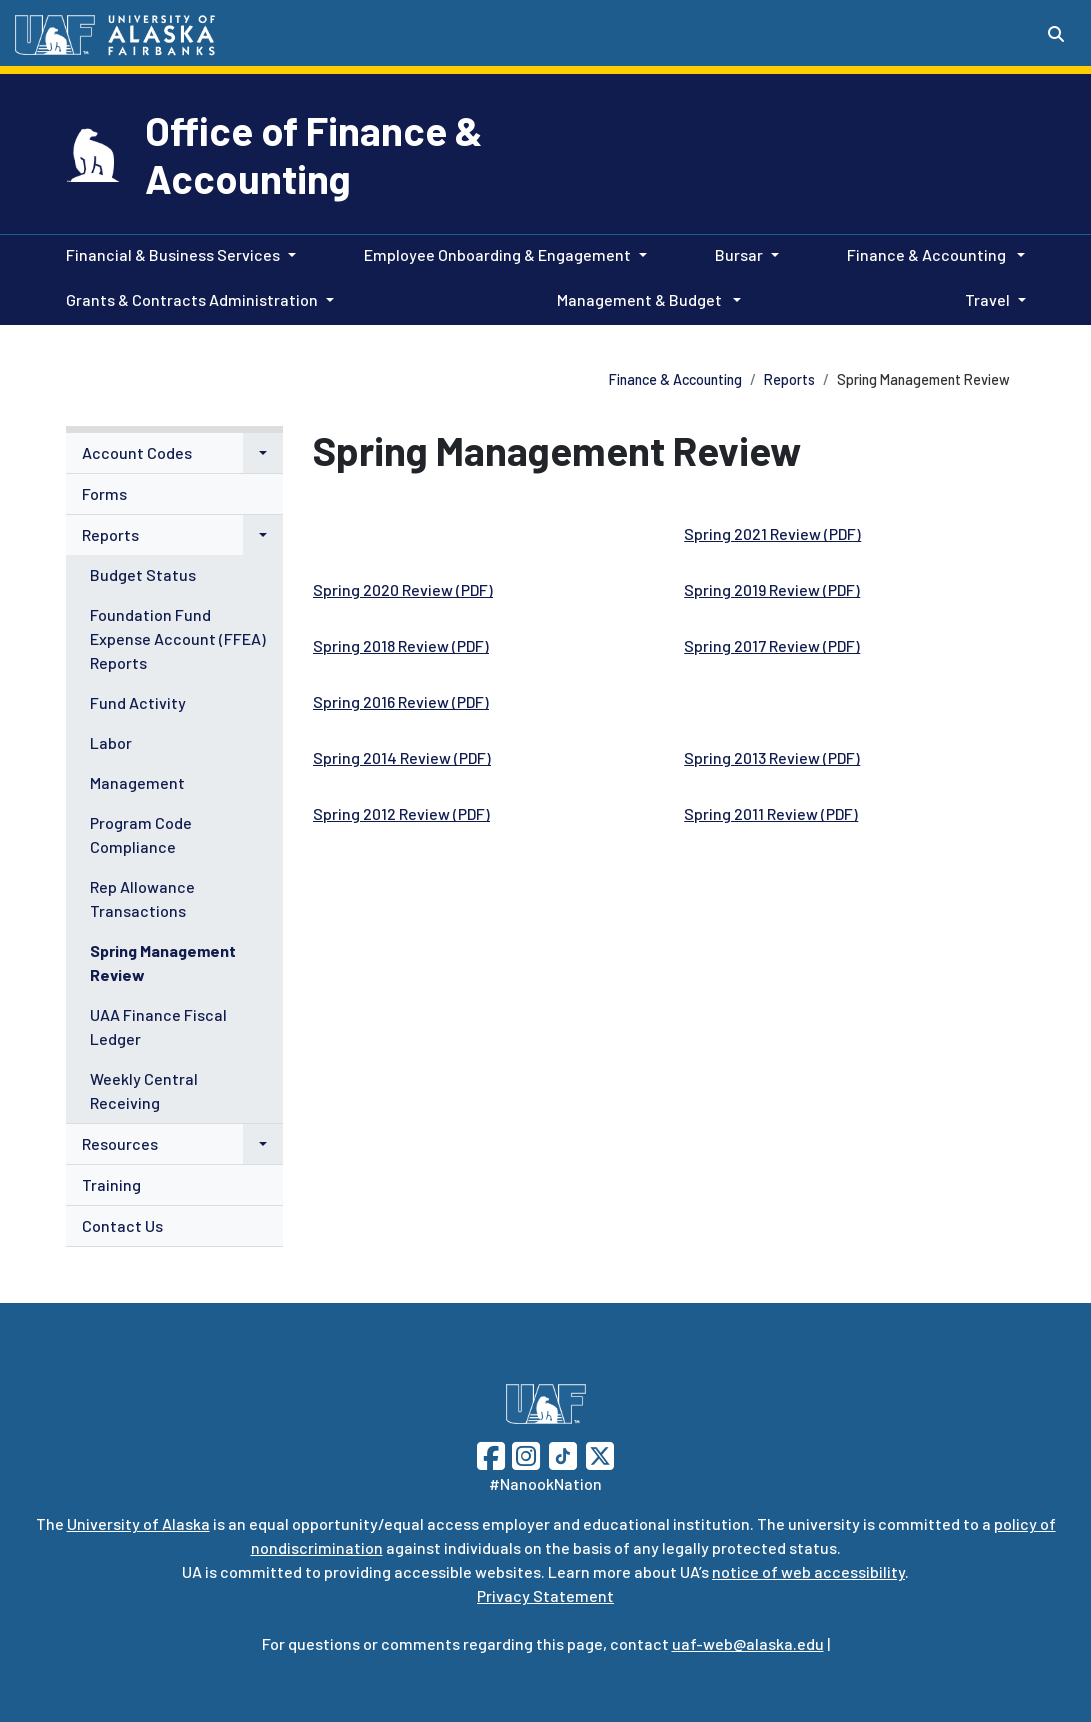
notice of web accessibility (808, 1571)
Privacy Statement (545, 1595)
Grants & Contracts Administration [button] (192, 299)
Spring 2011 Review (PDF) (771, 813)
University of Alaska (138, 1523)
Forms (104, 493)
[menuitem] (175, 453)
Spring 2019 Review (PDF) (772, 589)
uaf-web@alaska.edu (748, 1643)
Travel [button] (987, 299)
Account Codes (137, 452)
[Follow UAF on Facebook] (491, 1453)
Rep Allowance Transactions (142, 898)
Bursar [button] (739, 254)
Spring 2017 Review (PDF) (772, 645)
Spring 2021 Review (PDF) (772, 533)
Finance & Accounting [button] (928, 254)
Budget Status (143, 574)
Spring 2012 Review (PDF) (401, 813)
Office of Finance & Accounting (314, 154)
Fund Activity (138, 702)
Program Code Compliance (141, 834)
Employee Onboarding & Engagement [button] (497, 254)
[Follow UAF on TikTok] (563, 1453)
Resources (120, 1143)
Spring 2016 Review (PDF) (401, 701)
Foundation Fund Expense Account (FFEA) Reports (178, 638)
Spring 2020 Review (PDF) (403, 589)
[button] (263, 453)
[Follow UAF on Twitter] (600, 1453)
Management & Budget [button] (641, 299)
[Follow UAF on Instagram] (524, 1453)
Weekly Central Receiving (144, 1090)
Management (137, 782)
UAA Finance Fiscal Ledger (158, 1026)
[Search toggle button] (1056, 34)
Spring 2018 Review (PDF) (401, 645)
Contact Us (122, 1225)
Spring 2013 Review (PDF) (772, 757)
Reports (789, 379)
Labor (111, 742)
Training (111, 1184)
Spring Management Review (163, 962)
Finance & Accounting (675, 379)
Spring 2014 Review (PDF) (402, 757)
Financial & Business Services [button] (173, 254)
